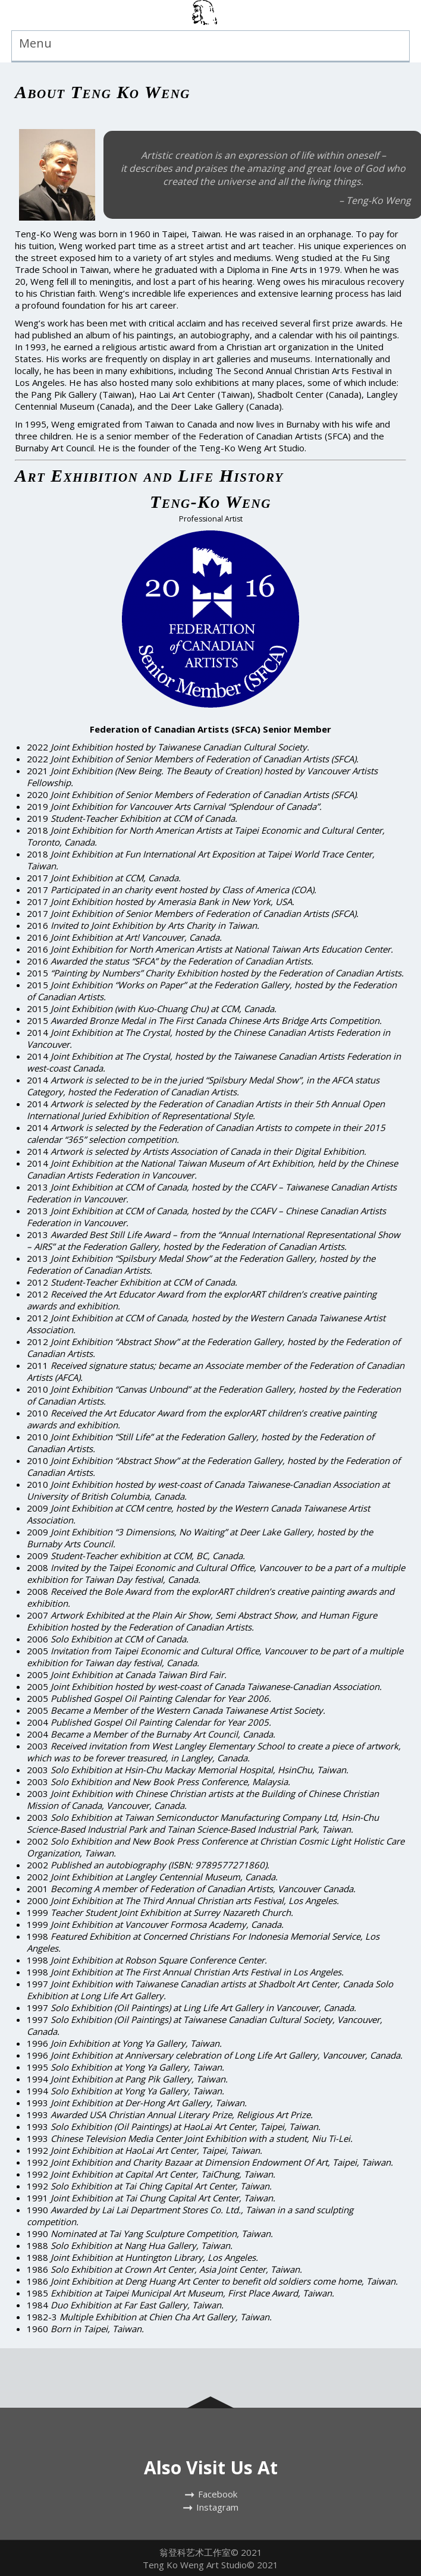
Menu (35, 43)
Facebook (217, 2494)
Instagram (217, 2507)
